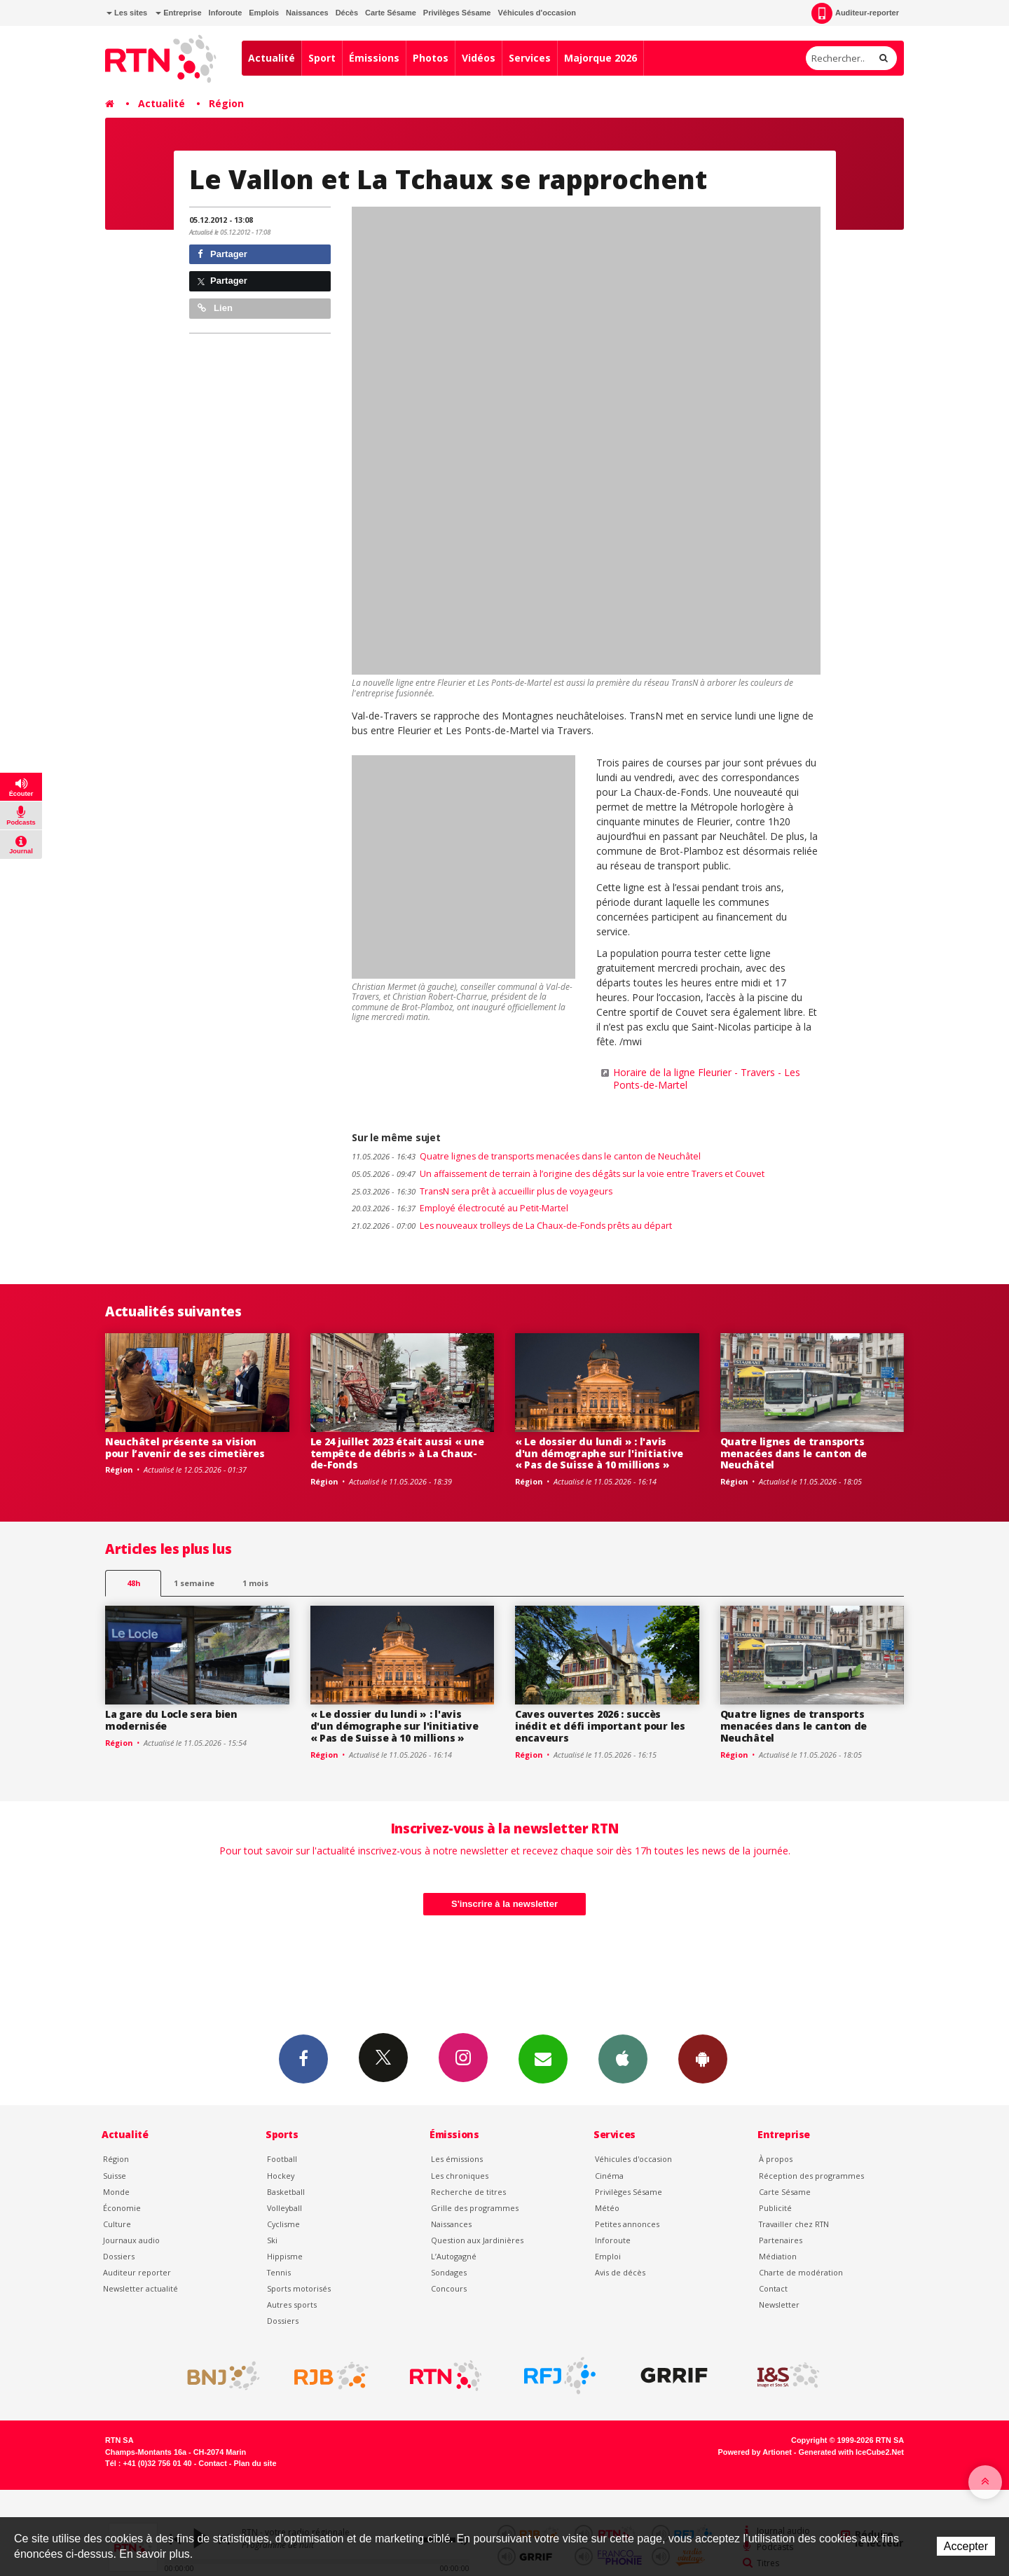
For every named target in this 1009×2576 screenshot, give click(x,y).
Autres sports (292, 2304)
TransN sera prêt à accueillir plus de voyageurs (482, 1191)
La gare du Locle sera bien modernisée (171, 1720)
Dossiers (119, 2256)
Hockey (280, 2175)
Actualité (271, 57)
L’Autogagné (453, 2256)
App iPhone (622, 2058)
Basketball (286, 2191)
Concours (449, 2288)
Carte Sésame (390, 12)
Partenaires (780, 2240)
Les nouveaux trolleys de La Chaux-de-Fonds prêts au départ (512, 1226)
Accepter (966, 2546)
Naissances (307, 12)
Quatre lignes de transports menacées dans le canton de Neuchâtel (526, 1156)
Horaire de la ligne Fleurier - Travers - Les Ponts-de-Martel (706, 1078)
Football (282, 2158)
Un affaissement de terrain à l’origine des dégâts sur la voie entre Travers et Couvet (558, 1174)
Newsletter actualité (140, 2288)
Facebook (303, 2058)
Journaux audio (131, 2240)
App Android (702, 2058)
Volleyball (284, 2207)
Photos (430, 57)
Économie (122, 2207)
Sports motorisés (299, 2288)
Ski (272, 2240)
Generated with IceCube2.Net (851, 2452)
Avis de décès (620, 2272)
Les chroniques (459, 2175)
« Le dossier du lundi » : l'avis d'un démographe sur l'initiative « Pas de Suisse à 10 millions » (599, 1453)
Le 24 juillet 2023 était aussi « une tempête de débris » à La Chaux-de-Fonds (397, 1453)
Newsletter (779, 2304)
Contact (773, 2288)
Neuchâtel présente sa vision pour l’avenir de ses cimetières (184, 1447)
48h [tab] (133, 1583)
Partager (222, 254)
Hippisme (285, 2256)
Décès (347, 12)
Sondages (449, 2272)
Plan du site (254, 2463)
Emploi (608, 2256)
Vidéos (478, 57)
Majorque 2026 (600, 57)
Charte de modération (801, 2272)
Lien (215, 308)
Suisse (114, 2175)
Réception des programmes (811, 2175)
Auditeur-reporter (855, 13)
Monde (116, 2191)
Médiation (778, 2256)
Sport (322, 57)
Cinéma (609, 2175)
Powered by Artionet (755, 2452)
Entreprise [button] (178, 12)
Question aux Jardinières (477, 2240)
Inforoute (225, 12)
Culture (117, 2224)
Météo (607, 2207)
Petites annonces (627, 2224)
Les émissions (457, 2158)
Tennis (279, 2272)
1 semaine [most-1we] (194, 1583)
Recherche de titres (468, 2191)
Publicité (775, 2207)
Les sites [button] (127, 12)
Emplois (264, 12)
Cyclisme (283, 2224)
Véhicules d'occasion (536, 12)
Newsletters (543, 2058)
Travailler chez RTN (794, 2224)
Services (530, 57)
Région (226, 103)
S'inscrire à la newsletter (504, 1904)
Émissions (374, 57)
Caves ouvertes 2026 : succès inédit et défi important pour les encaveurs (600, 1725)
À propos (775, 2158)
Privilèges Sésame (457, 12)
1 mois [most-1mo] (255, 1583)
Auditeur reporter (137, 2272)
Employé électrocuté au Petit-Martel (460, 1208)
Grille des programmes (475, 2207)
